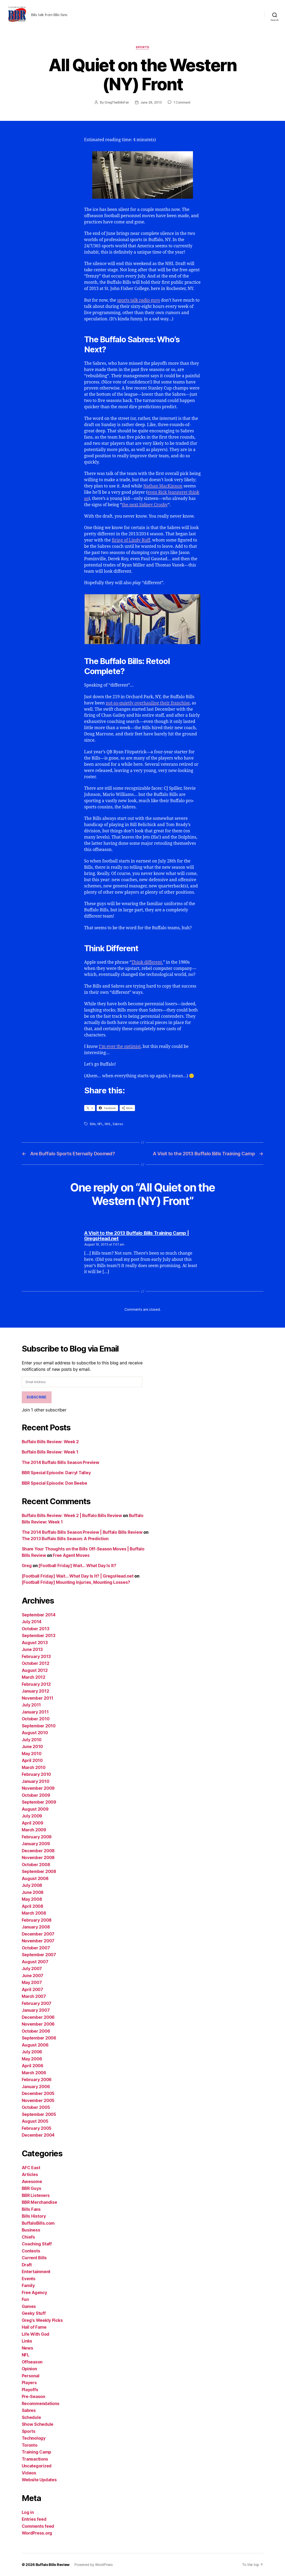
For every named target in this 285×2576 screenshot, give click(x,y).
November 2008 (38, 1857)
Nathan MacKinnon (162, 486)
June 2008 (33, 1892)
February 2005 (37, 2128)
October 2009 (36, 1795)
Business (31, 2230)
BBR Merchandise (39, 2202)
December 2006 (38, 2017)
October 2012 (35, 1663)
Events (28, 2278)
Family (28, 2285)
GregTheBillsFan (117, 102)
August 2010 (35, 1732)
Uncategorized (37, 2465)
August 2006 (35, 2045)
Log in (28, 2512)
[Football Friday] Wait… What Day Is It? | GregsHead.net (78, 1576)
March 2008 (34, 1913)
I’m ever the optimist (120, 1046)
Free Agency (34, 2292)
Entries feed (34, 2519)
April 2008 (32, 1906)
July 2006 (32, 2051)
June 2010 (32, 1746)
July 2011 (31, 1704)
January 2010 (35, 1781)
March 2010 (34, 1767)
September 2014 (39, 1614)
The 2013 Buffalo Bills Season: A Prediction (65, 1538)
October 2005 (36, 2107)
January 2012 (35, 1691)
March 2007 (34, 1996)
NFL (100, 1124)
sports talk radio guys (138, 300)
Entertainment (36, 2271)
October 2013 (35, 1628)
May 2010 (31, 1753)
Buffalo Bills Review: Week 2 (50, 1441)
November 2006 (38, 2024)
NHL (108, 1124)
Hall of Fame (34, 2327)
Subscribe (37, 1397)
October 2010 (36, 1718)
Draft (27, 2264)
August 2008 (35, 1878)
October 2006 (36, 2031)
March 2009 (34, 1829)
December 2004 (38, 2135)
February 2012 (36, 1684)
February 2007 (37, 2003)
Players (29, 2382)
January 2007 (36, 2010)
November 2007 (38, 1940)
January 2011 (35, 1712)
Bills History (34, 2216)
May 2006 (32, 2058)
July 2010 (32, 1739)
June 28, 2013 (151, 102)
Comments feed (38, 2526)
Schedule (31, 2417)
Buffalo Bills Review (53, 2565)
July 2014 (32, 1621)
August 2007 (35, 1961)
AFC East (31, 2167)
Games (29, 2306)
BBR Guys (31, 2188)
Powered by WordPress (93, 2565)
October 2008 (36, 1864)
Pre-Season (33, 2396)
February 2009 (37, 1836)
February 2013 (36, 1656)
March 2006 (34, 2072)
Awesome (32, 2181)
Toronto (29, 2445)
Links (27, 2341)
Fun (25, 2299)
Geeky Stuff (34, 2313)
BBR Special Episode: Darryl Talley (56, 1472)
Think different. (147, 962)
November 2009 (38, 1788)
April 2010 (32, 1760)
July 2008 (32, 1885)
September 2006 (39, 2037)
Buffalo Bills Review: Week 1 (50, 1452)
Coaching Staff (37, 2243)
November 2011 (38, 1698)
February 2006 (37, 2079)
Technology (34, 2438)
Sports (142, 47)
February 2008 (37, 1920)
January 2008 (36, 1926)
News (27, 2348)
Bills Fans (31, 2209)
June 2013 (32, 1649)
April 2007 (32, 1989)
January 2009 (36, 1843)
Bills (93, 1124)
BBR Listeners (36, 2195)
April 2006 (32, 2065)
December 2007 (38, 1934)
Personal (30, 2375)
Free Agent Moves (71, 1555)
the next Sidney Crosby (145, 505)
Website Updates (39, 2479)
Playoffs (30, 2389)
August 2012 (35, 1670)
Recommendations (40, 2403)
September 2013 (38, 1635)
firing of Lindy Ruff (131, 540)
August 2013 (35, 1642)
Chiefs (28, 2237)
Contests (31, 2250)
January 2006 (36, 2086)
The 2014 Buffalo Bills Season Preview (60, 1462)
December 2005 (38, 2093)
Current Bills (34, 2257)
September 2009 (39, 1802)
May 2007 (32, 1982)
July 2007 (32, 1968)
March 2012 (33, 1677)
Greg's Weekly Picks (42, 2320)
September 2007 (39, 1954)
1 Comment (182, 102)
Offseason (32, 2361)
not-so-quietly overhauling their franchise (148, 703)
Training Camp (36, 2452)
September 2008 (39, 1871)
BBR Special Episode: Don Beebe (54, 1483)
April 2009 (32, 1823)
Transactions (35, 2459)
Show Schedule (38, 2424)
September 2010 (39, 1725)
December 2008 (38, 1850)
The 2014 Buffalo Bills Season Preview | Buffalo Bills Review (82, 1532)
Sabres (118, 1124)
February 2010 (36, 1774)
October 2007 (36, 1947)
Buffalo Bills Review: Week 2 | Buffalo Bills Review (72, 1515)
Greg (27, 1565)
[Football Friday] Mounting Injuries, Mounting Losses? (76, 1582)
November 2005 (38, 2100)
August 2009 (35, 1809)
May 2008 (32, 1899)
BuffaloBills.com (38, 2223)
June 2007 (33, 1975)
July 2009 (32, 1815)
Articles (30, 2174)
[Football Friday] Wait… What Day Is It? (77, 1565)
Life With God (36, 2334)
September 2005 (39, 2114)
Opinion (29, 2368)
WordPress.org (37, 2533)
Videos (29, 2472)
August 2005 (35, 2121)
